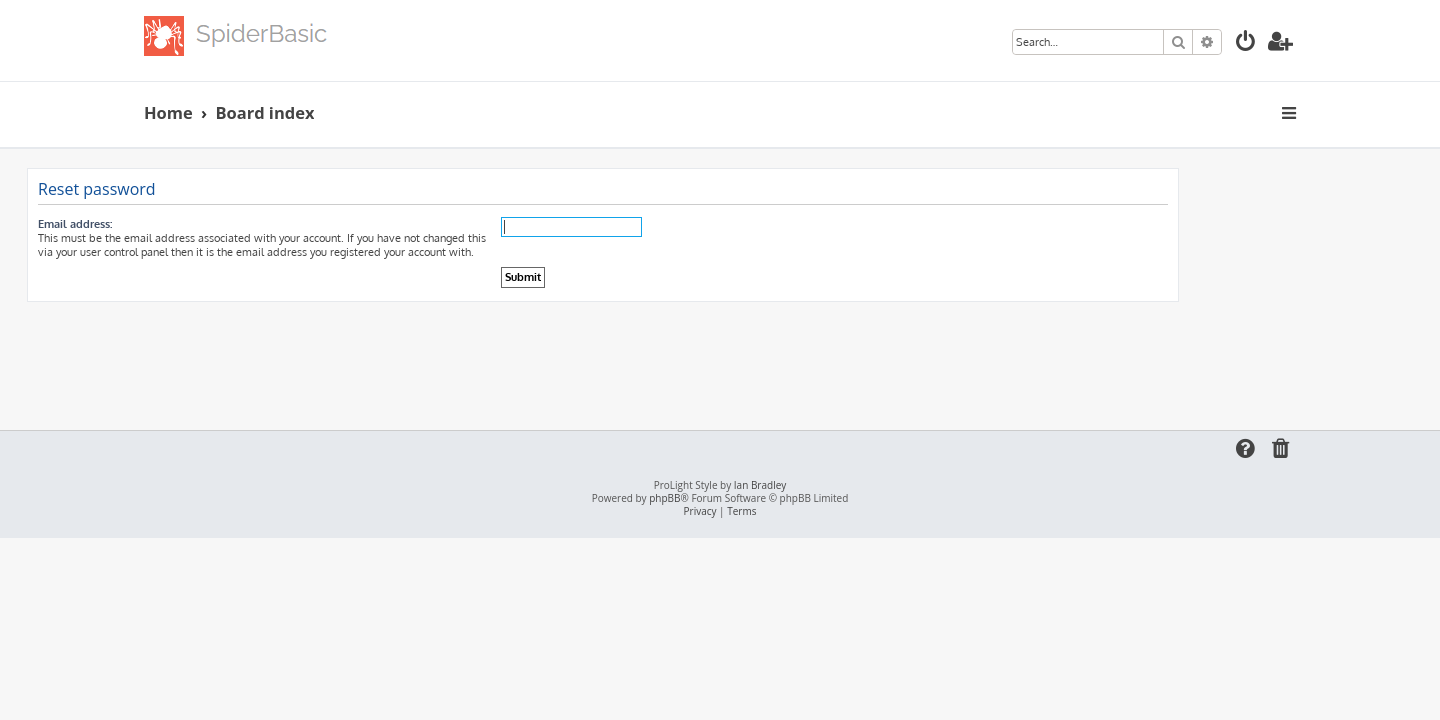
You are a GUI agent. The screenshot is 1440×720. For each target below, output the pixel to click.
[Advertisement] (720, 357)
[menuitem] (1246, 43)
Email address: (192, 224)
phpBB (664, 498)
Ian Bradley (760, 485)
